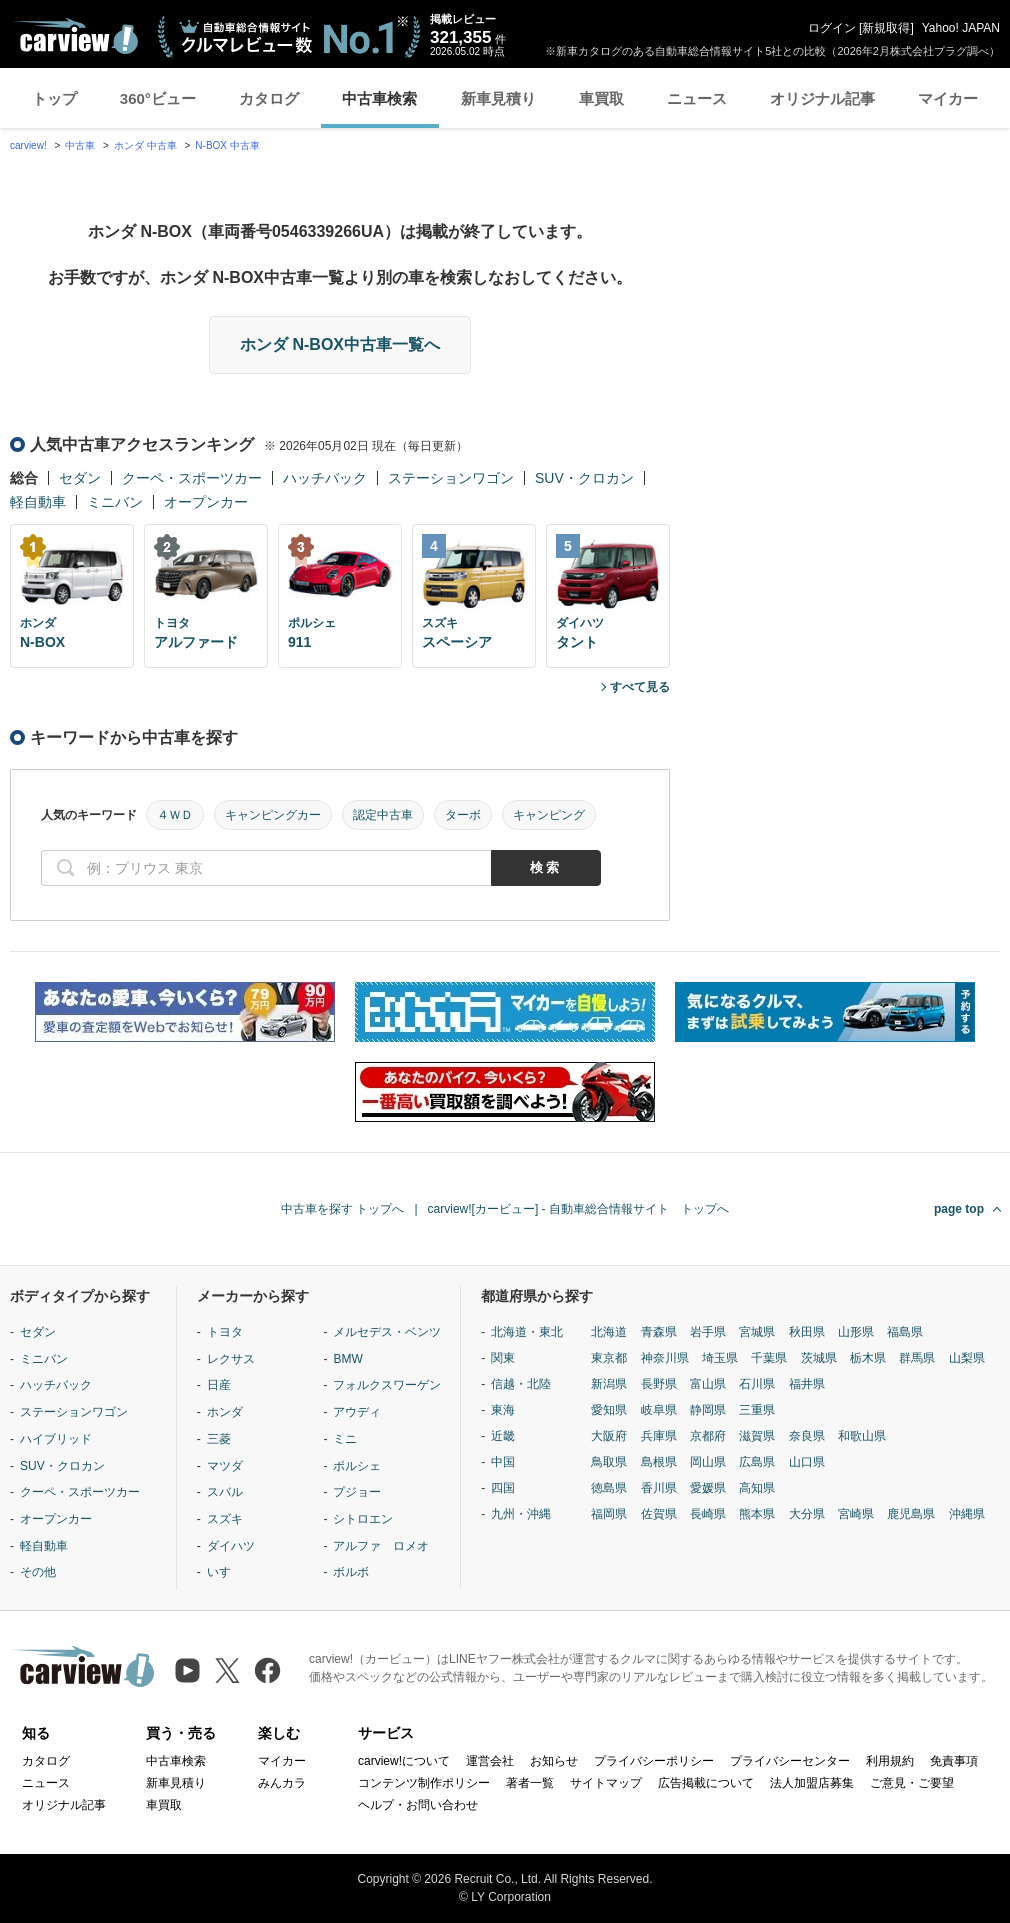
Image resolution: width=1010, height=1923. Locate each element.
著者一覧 (530, 1783)
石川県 (757, 1384)
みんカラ (282, 1783)
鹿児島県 (911, 1514)
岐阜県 (659, 1410)
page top (959, 1209)
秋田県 (807, 1332)
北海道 (609, 1332)
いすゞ (225, 1572)
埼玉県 (720, 1358)
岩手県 (708, 1332)
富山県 (708, 1384)
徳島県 (609, 1488)
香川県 (659, 1488)
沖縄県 (967, 1514)
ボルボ (351, 1572)
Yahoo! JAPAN (961, 28)
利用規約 (890, 1761)
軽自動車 (38, 502)
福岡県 (609, 1514)
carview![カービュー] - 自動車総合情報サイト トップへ (578, 1209)
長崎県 (708, 1514)
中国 (503, 1462)
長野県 (659, 1384)
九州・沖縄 (521, 1514)
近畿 (503, 1436)
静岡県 (708, 1410)
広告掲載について (706, 1783)
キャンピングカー (273, 815)
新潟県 (609, 1384)
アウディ (357, 1412)
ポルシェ (357, 1466)
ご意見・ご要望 (912, 1783)
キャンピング (549, 815)
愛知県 (609, 1410)
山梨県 (967, 1358)
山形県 (856, 1332)
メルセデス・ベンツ (387, 1332)
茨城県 (819, 1358)
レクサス (231, 1359)
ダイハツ (231, 1546)
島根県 (659, 1462)
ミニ (345, 1439)
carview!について (404, 1761)
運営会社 (490, 1761)
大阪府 (609, 1436)
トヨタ (225, 1332)
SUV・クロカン (584, 478)
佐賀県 (659, 1514)
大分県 (807, 1514)
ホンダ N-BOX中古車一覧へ (340, 344)
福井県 (807, 1384)
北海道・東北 (527, 1332)
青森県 (659, 1332)
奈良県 (807, 1436)
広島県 (757, 1462)
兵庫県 (659, 1436)
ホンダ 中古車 (145, 145)
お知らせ (554, 1761)
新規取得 (886, 28)
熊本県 (757, 1514)
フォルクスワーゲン (387, 1385)
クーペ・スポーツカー (192, 478)
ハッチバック (325, 478)
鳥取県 (609, 1462)
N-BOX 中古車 (227, 145)
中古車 (80, 145)
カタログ (269, 98)
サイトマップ (606, 1783)
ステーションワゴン (451, 478)
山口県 (807, 1462)
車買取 (601, 98)
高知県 (757, 1488)
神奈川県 (665, 1358)
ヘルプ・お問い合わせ (418, 1805)
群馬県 (917, 1358)
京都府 (708, 1436)
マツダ (225, 1466)
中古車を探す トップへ (342, 1209)
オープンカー (206, 502)
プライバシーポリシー (654, 1761)
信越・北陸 (521, 1384)
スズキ (225, 1519)
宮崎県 (856, 1514)
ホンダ (225, 1412)
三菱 (219, 1439)
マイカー (948, 98)
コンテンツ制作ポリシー (424, 1783)
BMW (347, 1359)
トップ (54, 98)
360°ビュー (158, 98)
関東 (503, 1358)
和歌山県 (862, 1436)
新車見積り (498, 98)
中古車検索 (379, 98)
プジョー (357, 1492)
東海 (503, 1410)
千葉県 (769, 1358)
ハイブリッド (56, 1439)
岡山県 (708, 1462)
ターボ (463, 815)
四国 (503, 1488)
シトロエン (363, 1519)
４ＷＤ (175, 815)
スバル (225, 1492)
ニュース (697, 98)
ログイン (832, 28)
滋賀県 (757, 1436)
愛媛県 (708, 1488)
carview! (28, 145)
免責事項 (954, 1761)
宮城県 (757, 1332)
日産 (219, 1385)
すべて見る (640, 687)
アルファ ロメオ (381, 1546)
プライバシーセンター (790, 1761)
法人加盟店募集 (812, 1783)
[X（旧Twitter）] (227, 1670)
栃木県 (868, 1358)
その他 (38, 1572)
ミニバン (115, 502)
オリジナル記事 (822, 98)
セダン (80, 478)
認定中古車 (383, 815)
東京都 (609, 1358)
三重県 (757, 1410)
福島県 (905, 1332)
